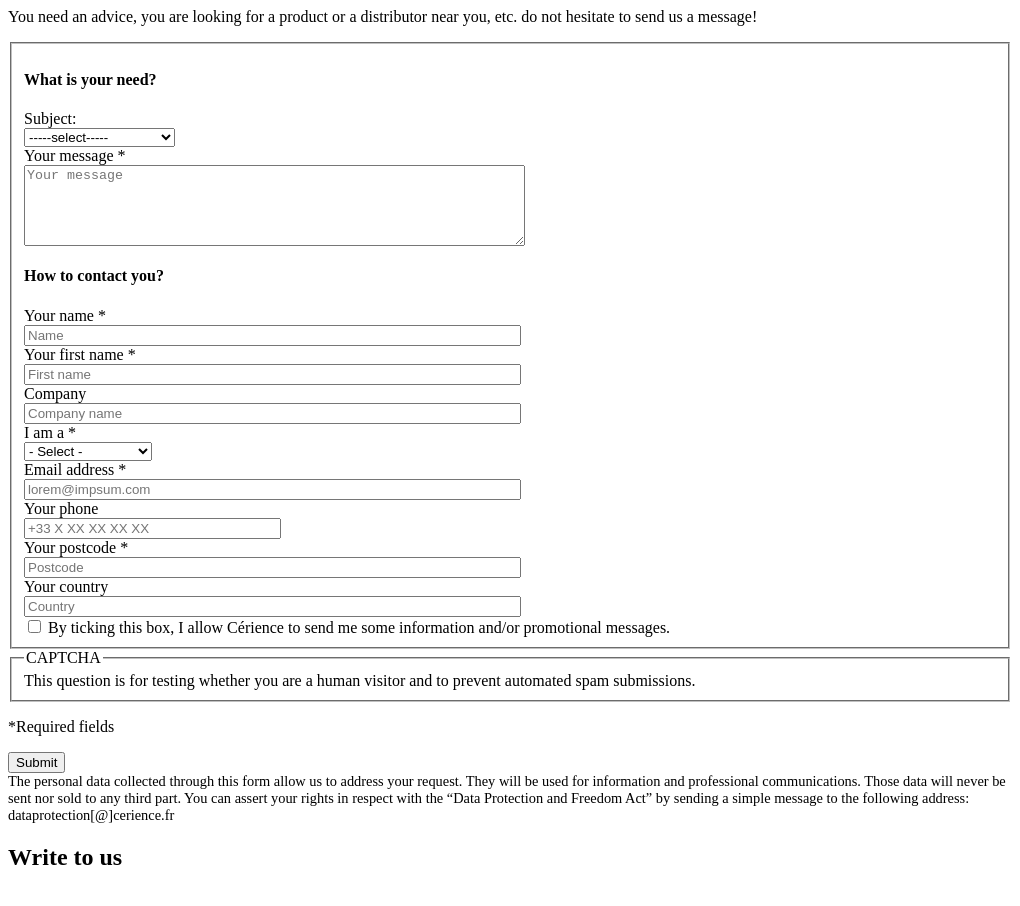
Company (55, 408)
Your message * (74, 155)
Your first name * (80, 369)
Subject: (50, 118)
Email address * (75, 484)
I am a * (50, 447)
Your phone (61, 523)
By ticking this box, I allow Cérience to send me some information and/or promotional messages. (359, 642)
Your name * (65, 330)
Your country (66, 601)
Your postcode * (76, 562)
